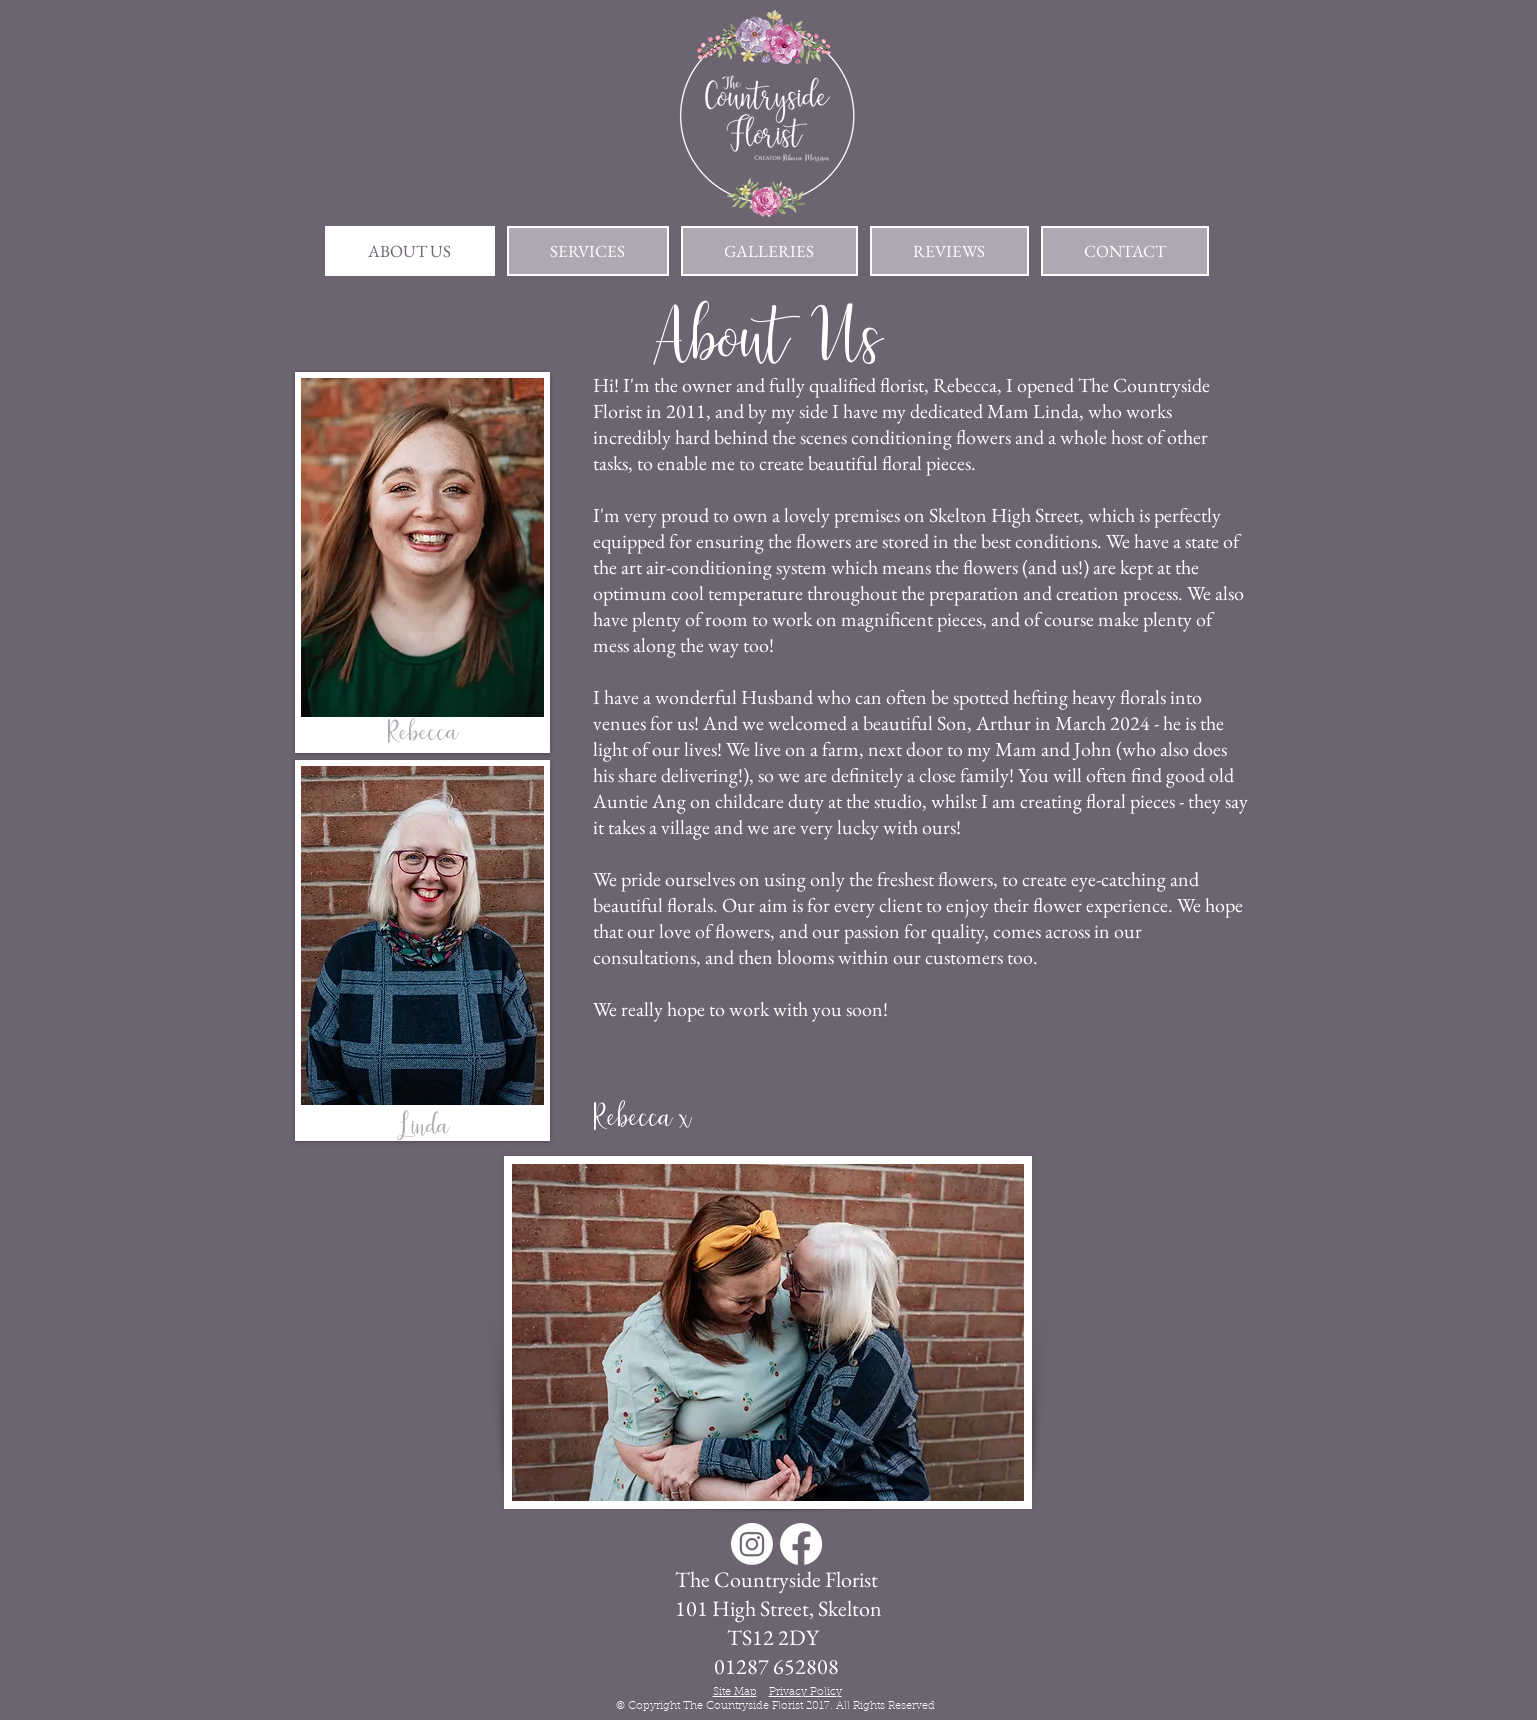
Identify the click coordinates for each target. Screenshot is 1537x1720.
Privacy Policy (805, 1692)
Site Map (735, 1692)
